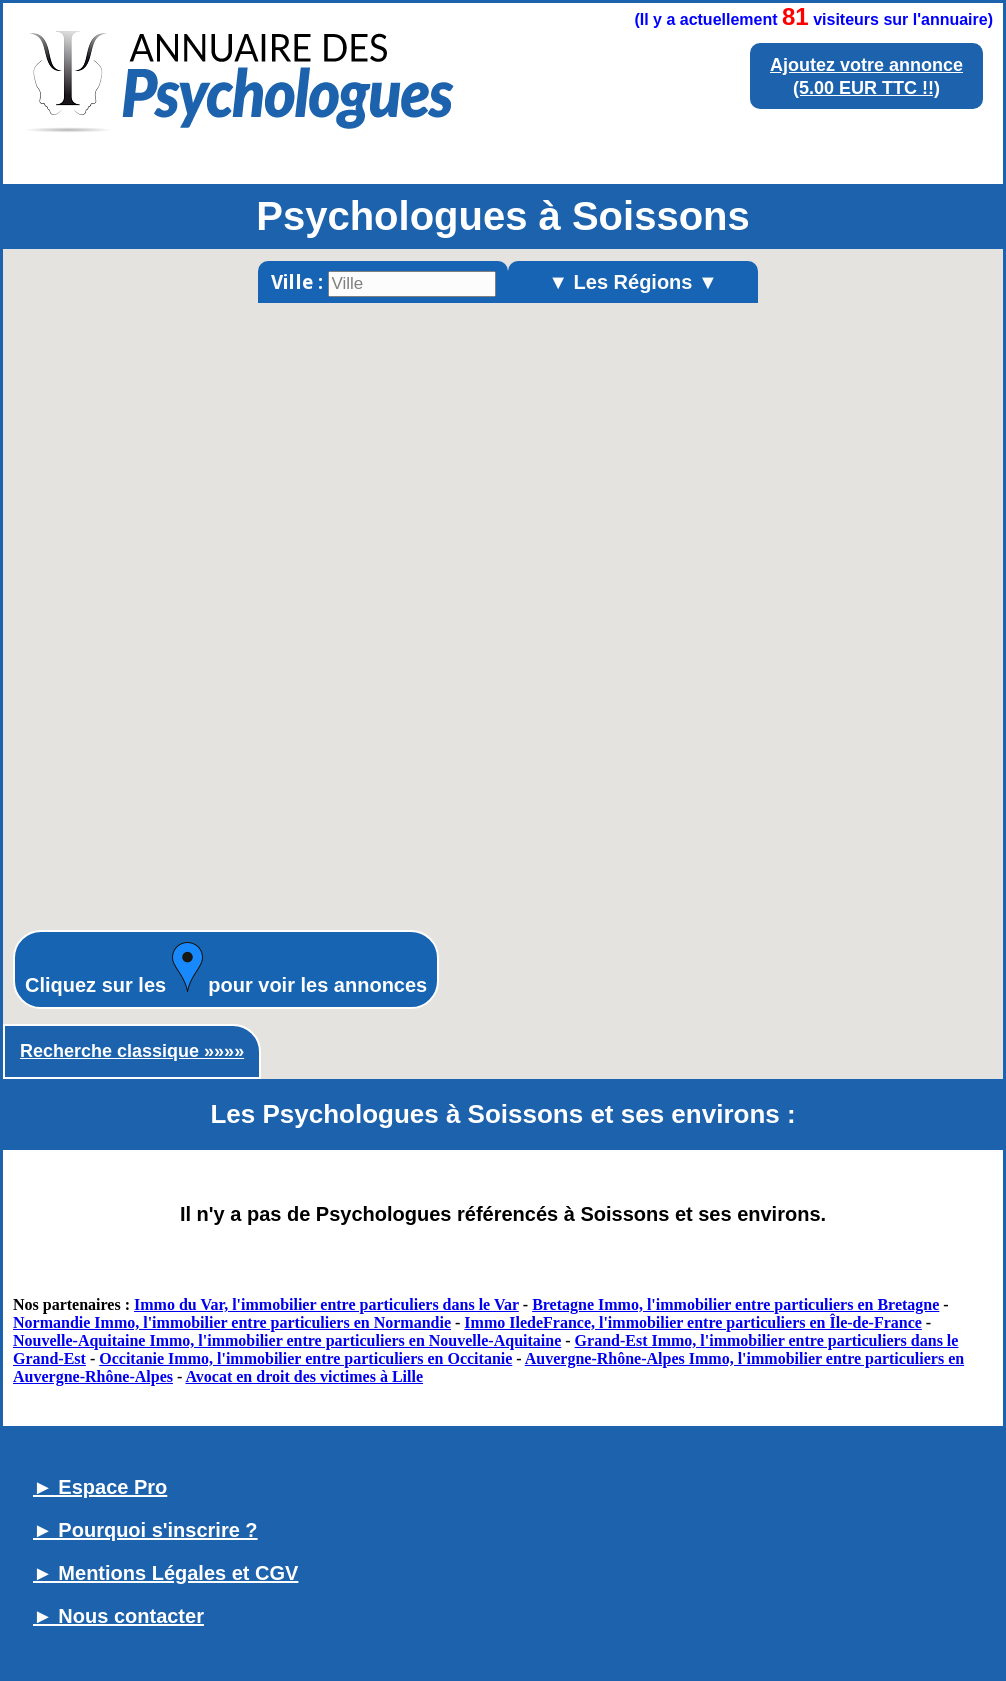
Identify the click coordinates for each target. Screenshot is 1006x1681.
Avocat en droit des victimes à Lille (304, 1376)
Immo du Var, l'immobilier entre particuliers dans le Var (326, 1304)
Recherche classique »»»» (132, 1051)
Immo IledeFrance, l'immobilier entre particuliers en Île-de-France (693, 1322)
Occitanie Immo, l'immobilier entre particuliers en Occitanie (305, 1358)
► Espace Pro (100, 1487)
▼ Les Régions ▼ (633, 282)
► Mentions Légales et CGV (165, 1573)
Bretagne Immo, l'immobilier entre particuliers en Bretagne (735, 1304)
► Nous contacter (118, 1616)
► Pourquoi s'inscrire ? (145, 1530)
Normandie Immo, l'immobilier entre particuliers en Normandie (232, 1322)
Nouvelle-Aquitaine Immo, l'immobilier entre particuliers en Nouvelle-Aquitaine (287, 1340)
